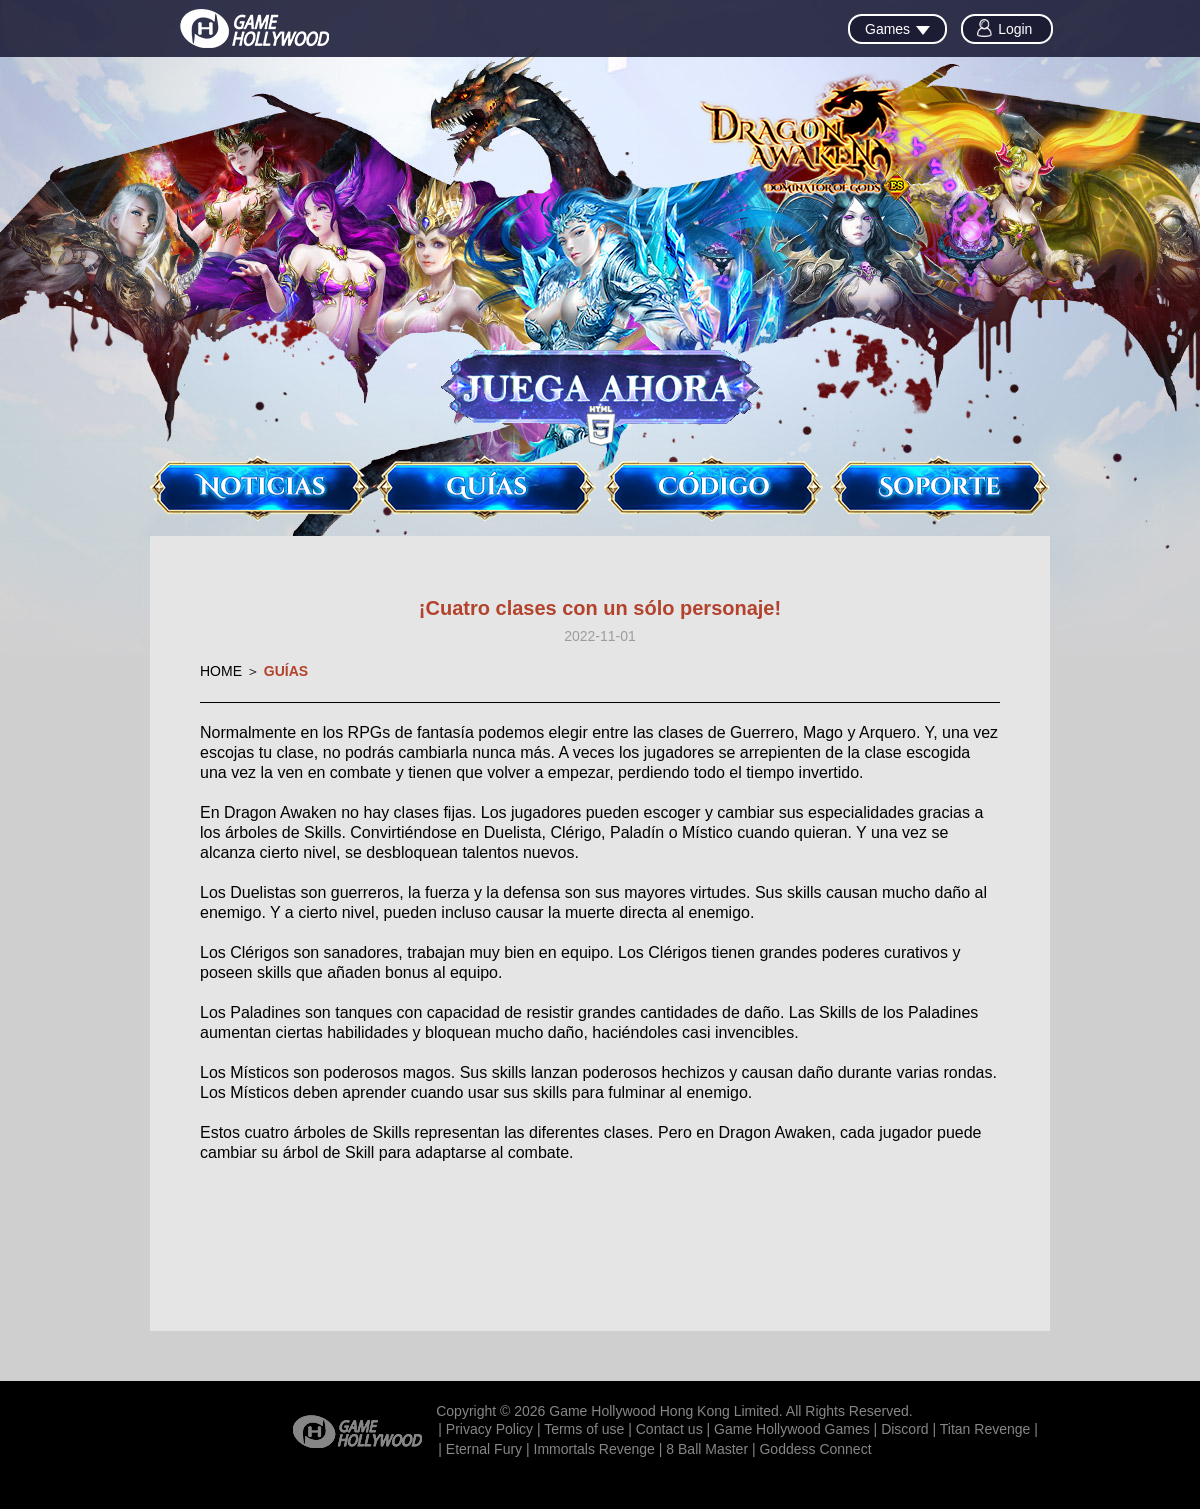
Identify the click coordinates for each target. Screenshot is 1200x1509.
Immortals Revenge (594, 1449)
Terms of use (584, 1429)
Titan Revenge (985, 1429)
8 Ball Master (707, 1449)
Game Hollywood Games (792, 1429)
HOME (221, 671)
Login (1015, 29)
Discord (904, 1429)
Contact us (669, 1429)
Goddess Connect (815, 1449)
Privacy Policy (489, 1429)
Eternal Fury (484, 1449)
